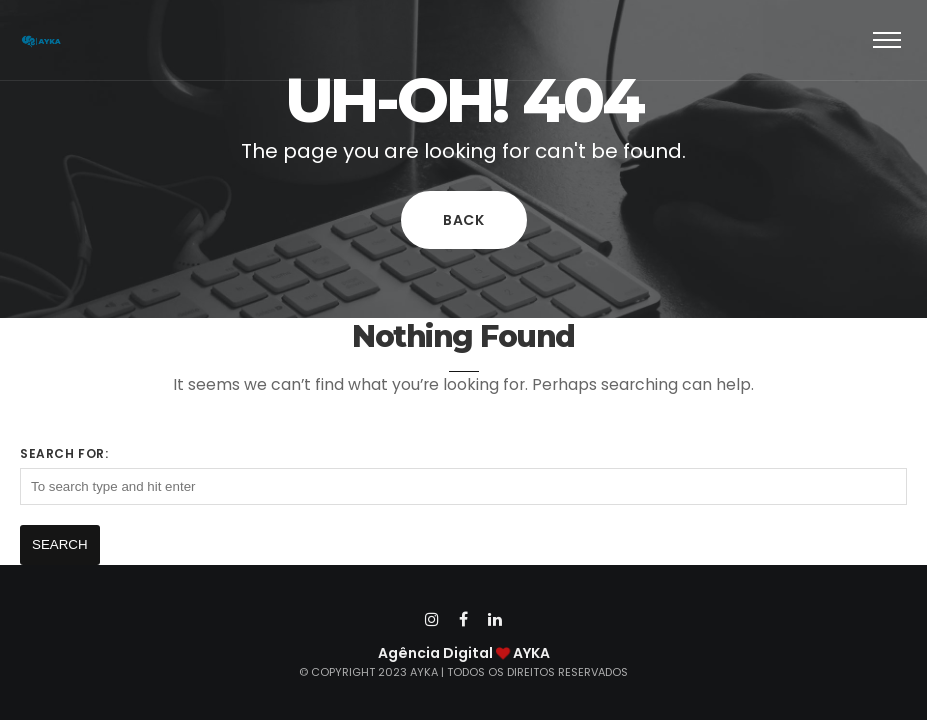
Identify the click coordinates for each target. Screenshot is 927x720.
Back (464, 220)
